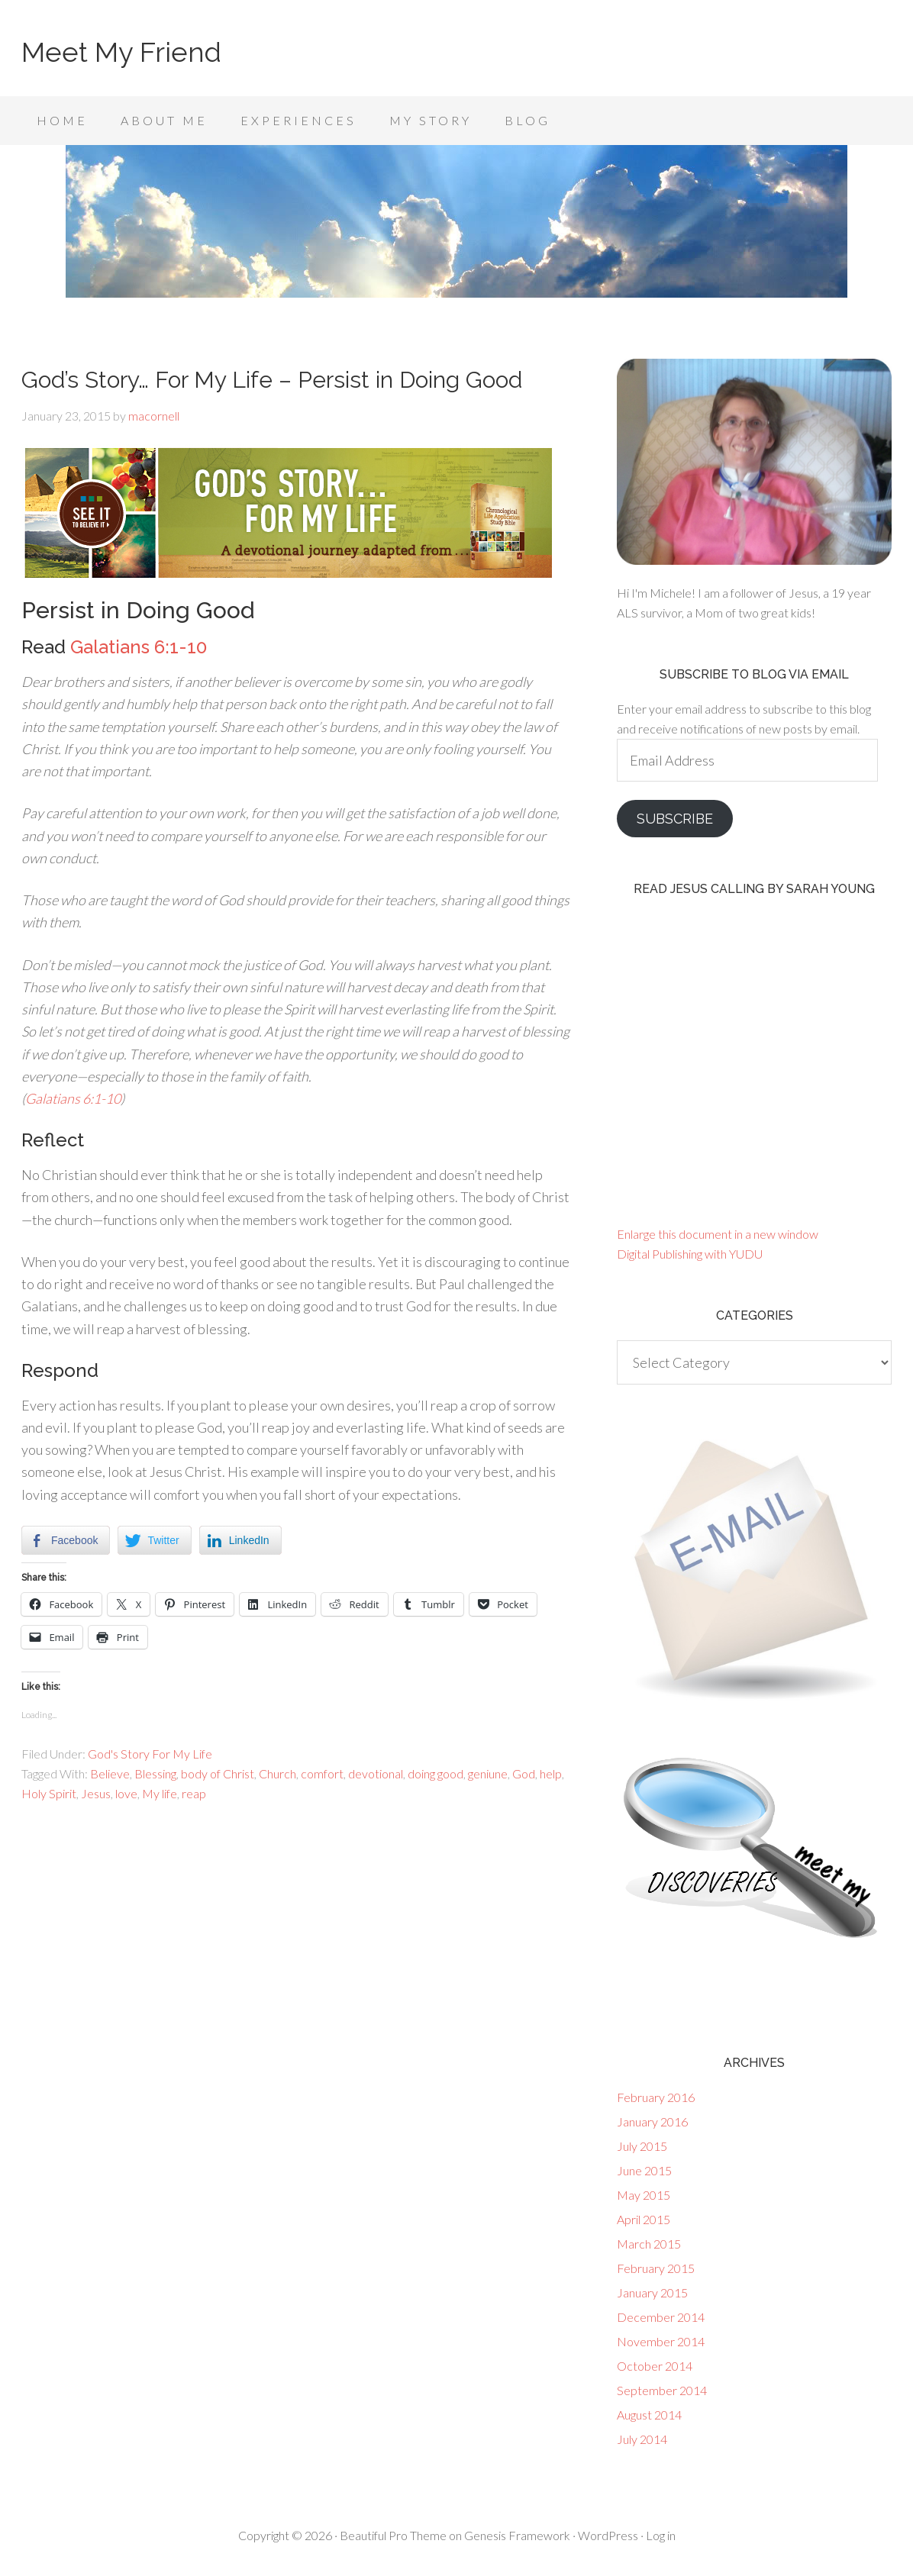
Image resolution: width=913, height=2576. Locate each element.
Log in (661, 2535)
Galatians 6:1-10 (138, 647)
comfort (322, 1773)
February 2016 (656, 2097)
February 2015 (656, 2268)
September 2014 (662, 2390)
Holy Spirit (48, 1793)
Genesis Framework (517, 2535)
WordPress (608, 2535)
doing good (435, 1773)
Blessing (155, 1773)
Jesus (96, 1793)
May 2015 (643, 2195)
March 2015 (649, 2243)
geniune (488, 1773)
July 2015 (642, 2146)
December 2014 (661, 2317)
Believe (110, 1773)
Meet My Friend (121, 52)
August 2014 (649, 2414)
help (551, 1773)
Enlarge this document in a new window (717, 1234)
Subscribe (675, 819)
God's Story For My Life (150, 1753)
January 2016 (652, 2121)
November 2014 (661, 2341)
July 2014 (642, 2439)
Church (277, 1773)
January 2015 (652, 2292)
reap (194, 1793)
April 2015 (643, 2219)
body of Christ (217, 1773)
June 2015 (644, 2170)
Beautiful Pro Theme (393, 2535)
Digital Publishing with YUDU (690, 1253)
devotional (375, 1773)
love (126, 1793)
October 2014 (654, 2365)
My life (159, 1793)
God (523, 1773)
